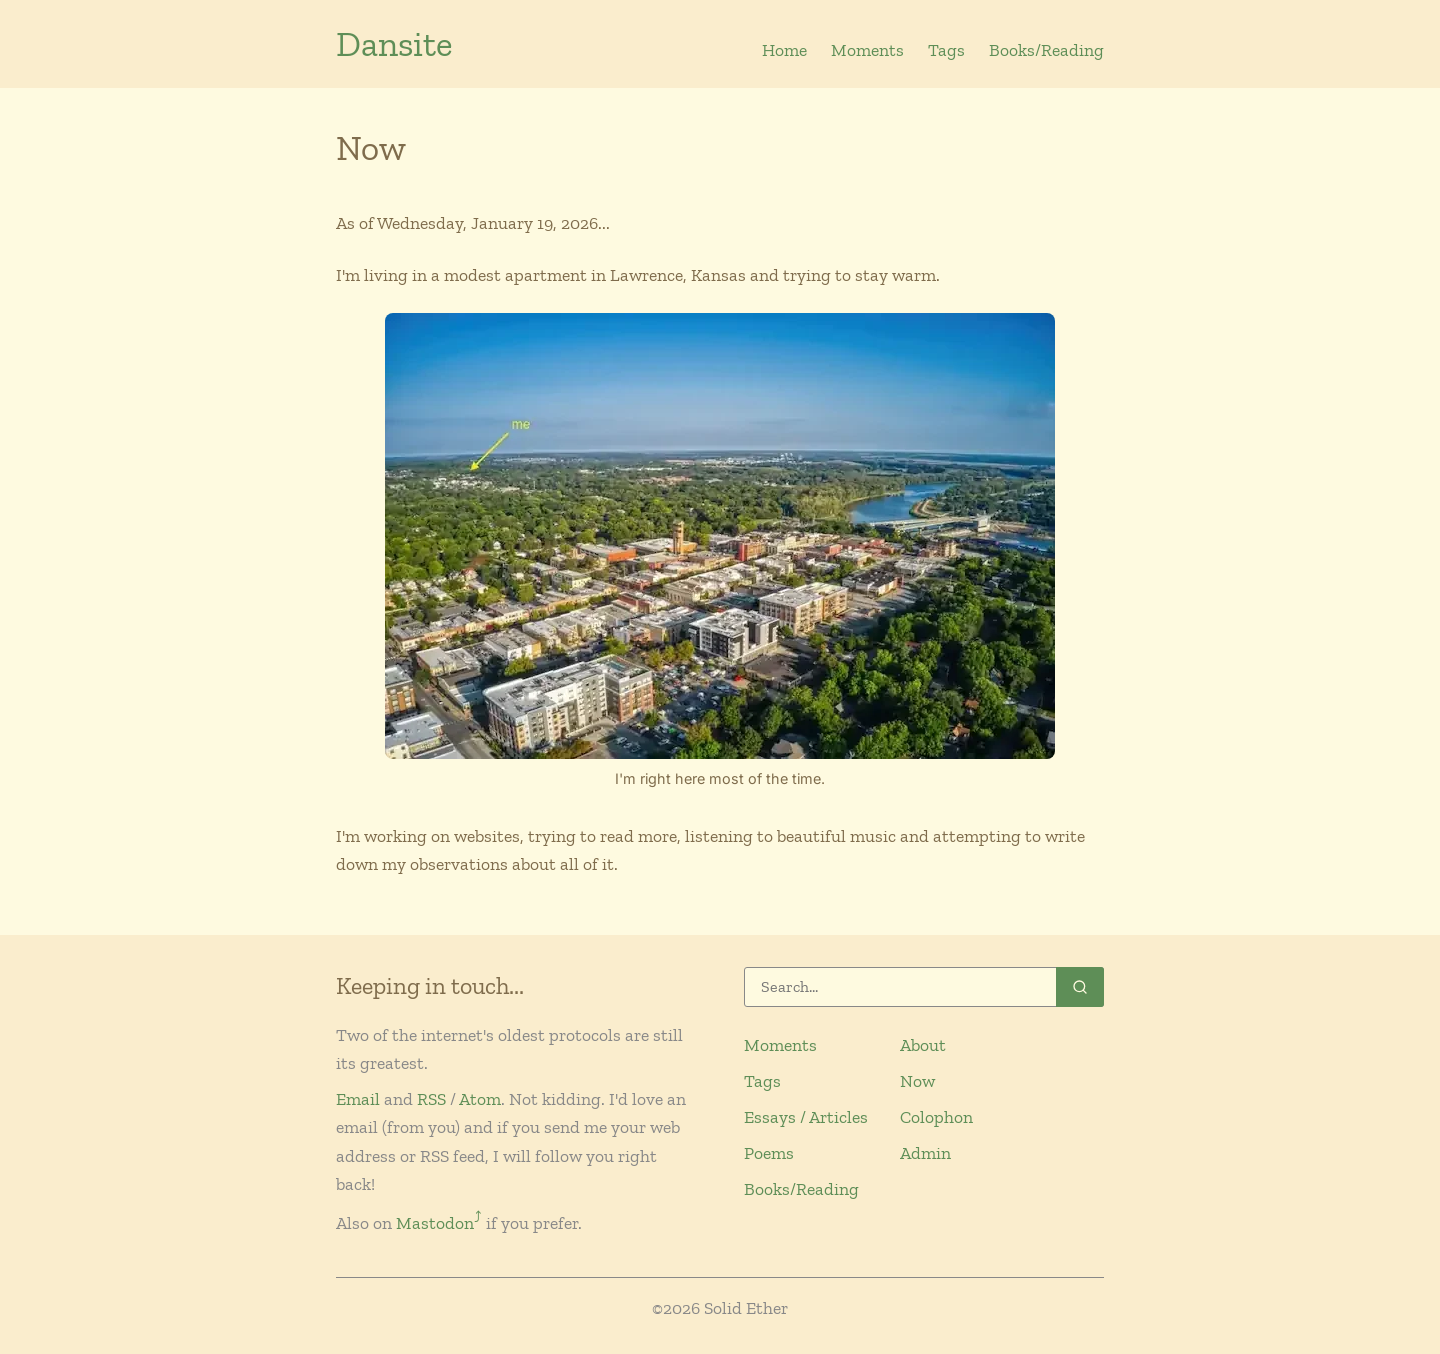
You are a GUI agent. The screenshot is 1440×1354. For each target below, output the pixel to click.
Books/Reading (1046, 50)
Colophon (936, 1117)
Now (917, 1081)
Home (784, 50)
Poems (769, 1153)
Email (358, 1099)
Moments (867, 50)
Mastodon (439, 1223)
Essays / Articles (806, 1117)
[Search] (924, 987)
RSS (431, 1099)
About (923, 1045)
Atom (480, 1099)
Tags (946, 50)
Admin (925, 1153)
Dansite (394, 44)
